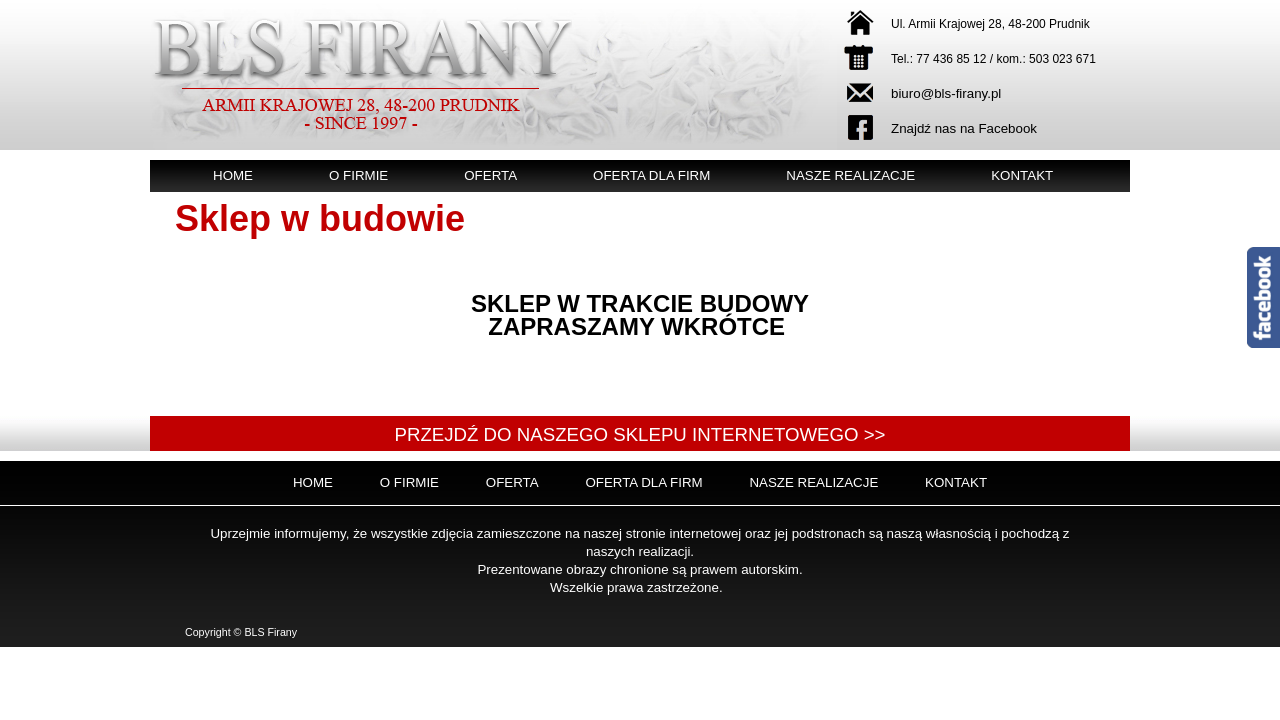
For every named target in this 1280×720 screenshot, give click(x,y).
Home (233, 175)
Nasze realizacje (850, 175)
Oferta (490, 175)
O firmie (358, 175)
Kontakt (1022, 175)
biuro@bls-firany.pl (946, 93)
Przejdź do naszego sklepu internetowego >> (639, 434)
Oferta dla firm (651, 175)
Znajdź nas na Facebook (964, 128)
